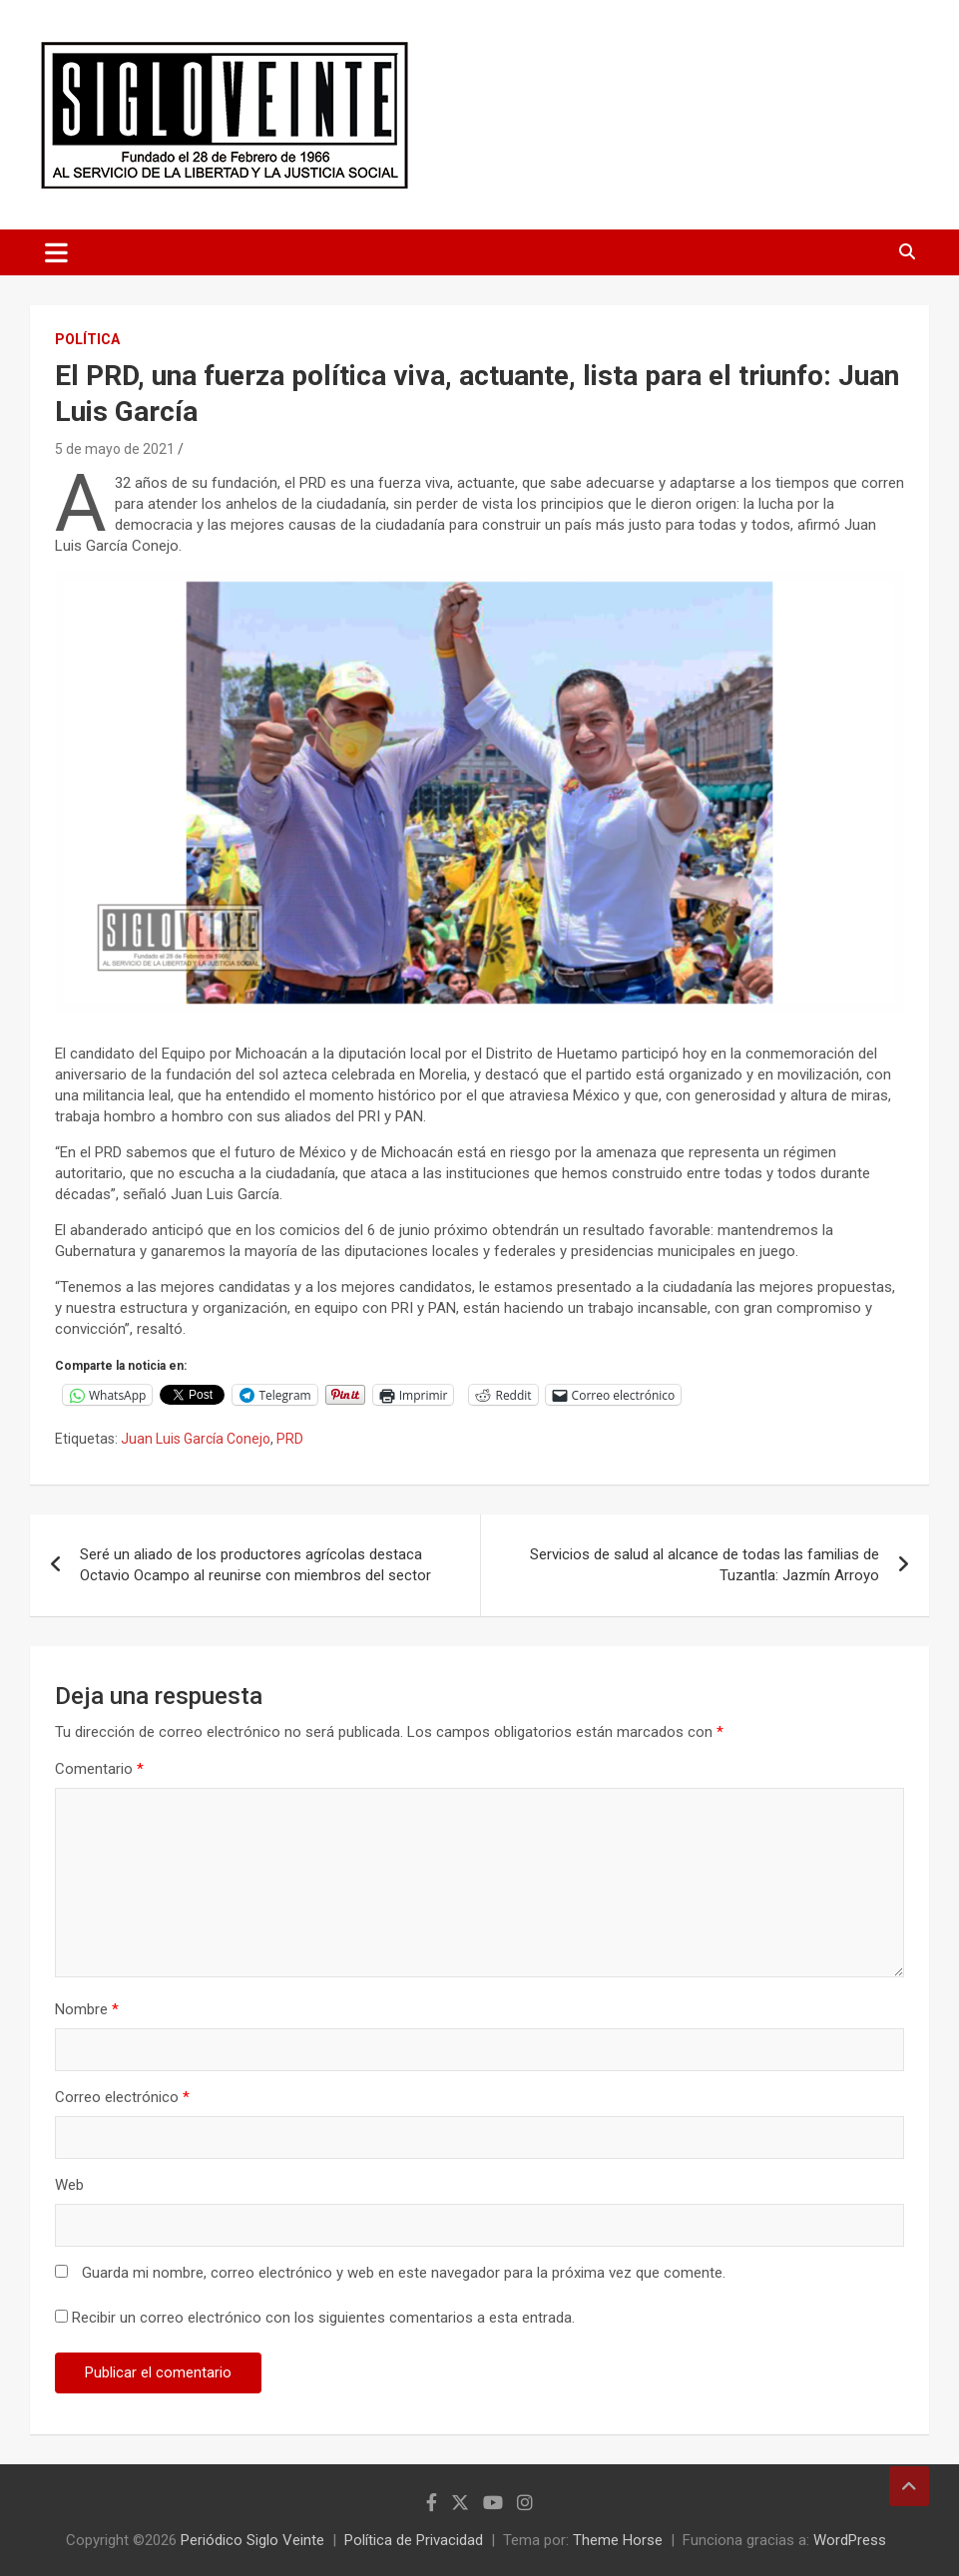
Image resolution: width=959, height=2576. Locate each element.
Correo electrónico (122, 2097)
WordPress (849, 2540)
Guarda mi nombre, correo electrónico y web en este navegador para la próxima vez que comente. (403, 2273)
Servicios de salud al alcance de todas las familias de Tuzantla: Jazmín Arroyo (704, 1564)
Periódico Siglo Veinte (252, 2540)
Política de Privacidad (413, 2540)
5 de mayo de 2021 (115, 449)
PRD (289, 1439)
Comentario (99, 1769)
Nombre (87, 2009)
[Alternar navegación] (56, 252)
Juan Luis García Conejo (195, 1439)
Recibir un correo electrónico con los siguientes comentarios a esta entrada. (323, 2318)
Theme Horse (618, 2540)
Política (87, 339)
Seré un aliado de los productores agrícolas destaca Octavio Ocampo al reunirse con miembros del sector (255, 1564)
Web (69, 2185)
